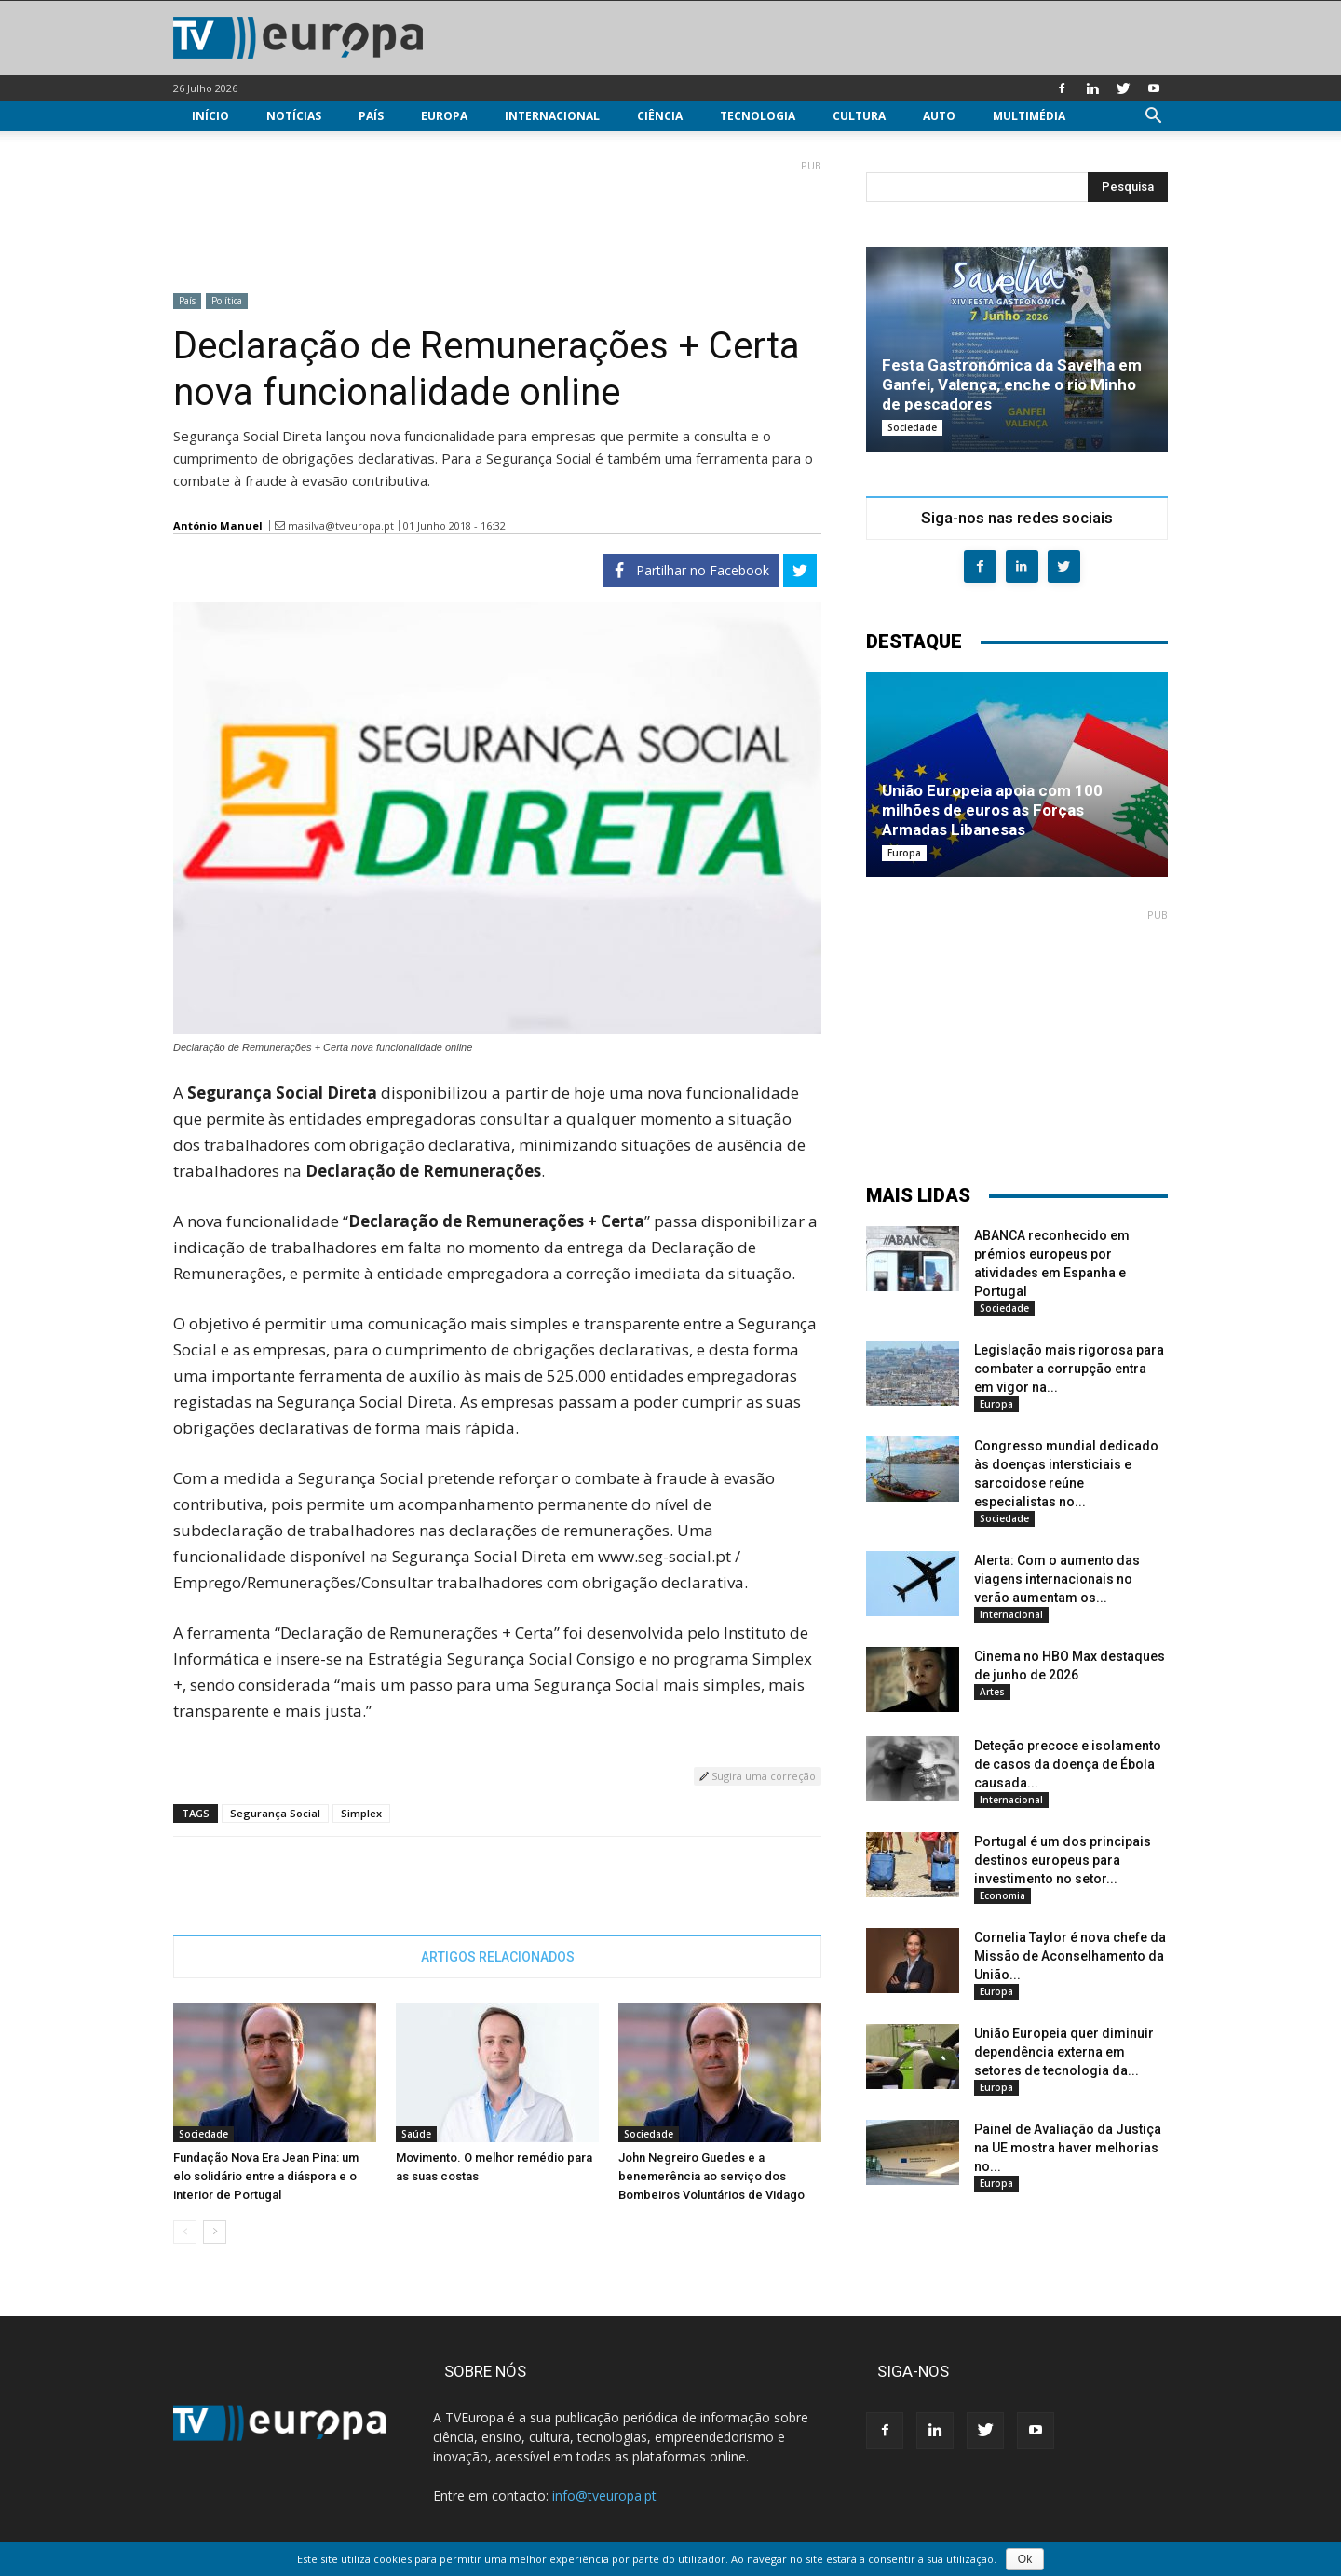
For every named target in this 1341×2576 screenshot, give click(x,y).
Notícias (293, 116)
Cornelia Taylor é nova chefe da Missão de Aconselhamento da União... (1070, 1956)
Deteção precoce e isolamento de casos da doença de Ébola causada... (1067, 1764)
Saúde (416, 2133)
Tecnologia (757, 116)
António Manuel (218, 526)
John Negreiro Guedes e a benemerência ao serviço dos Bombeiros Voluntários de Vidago (711, 2176)
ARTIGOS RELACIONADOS (498, 1956)
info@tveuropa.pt (604, 2495)
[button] (1153, 118)
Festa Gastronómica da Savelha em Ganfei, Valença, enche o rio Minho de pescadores (1012, 384)
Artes (992, 1691)
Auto (939, 116)
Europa (444, 116)
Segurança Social (275, 1813)
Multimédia (1029, 116)
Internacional (552, 116)
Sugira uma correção (757, 1776)
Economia (1002, 1895)
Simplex (361, 1813)
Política (226, 300)
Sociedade (203, 2133)
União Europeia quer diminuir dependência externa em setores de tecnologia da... (1064, 2052)
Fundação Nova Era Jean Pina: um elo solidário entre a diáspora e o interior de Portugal (266, 2176)
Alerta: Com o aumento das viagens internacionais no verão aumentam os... (1057, 1579)
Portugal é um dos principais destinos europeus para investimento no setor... (1062, 1860)
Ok (1025, 2559)
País (371, 116)
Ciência (660, 116)
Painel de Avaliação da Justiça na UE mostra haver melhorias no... (1067, 2148)
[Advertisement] (497, 218)
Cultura (859, 116)
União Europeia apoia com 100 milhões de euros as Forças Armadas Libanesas (992, 810)
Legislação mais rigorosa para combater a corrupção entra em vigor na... (1069, 1368)
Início (210, 116)
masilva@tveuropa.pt (341, 526)
